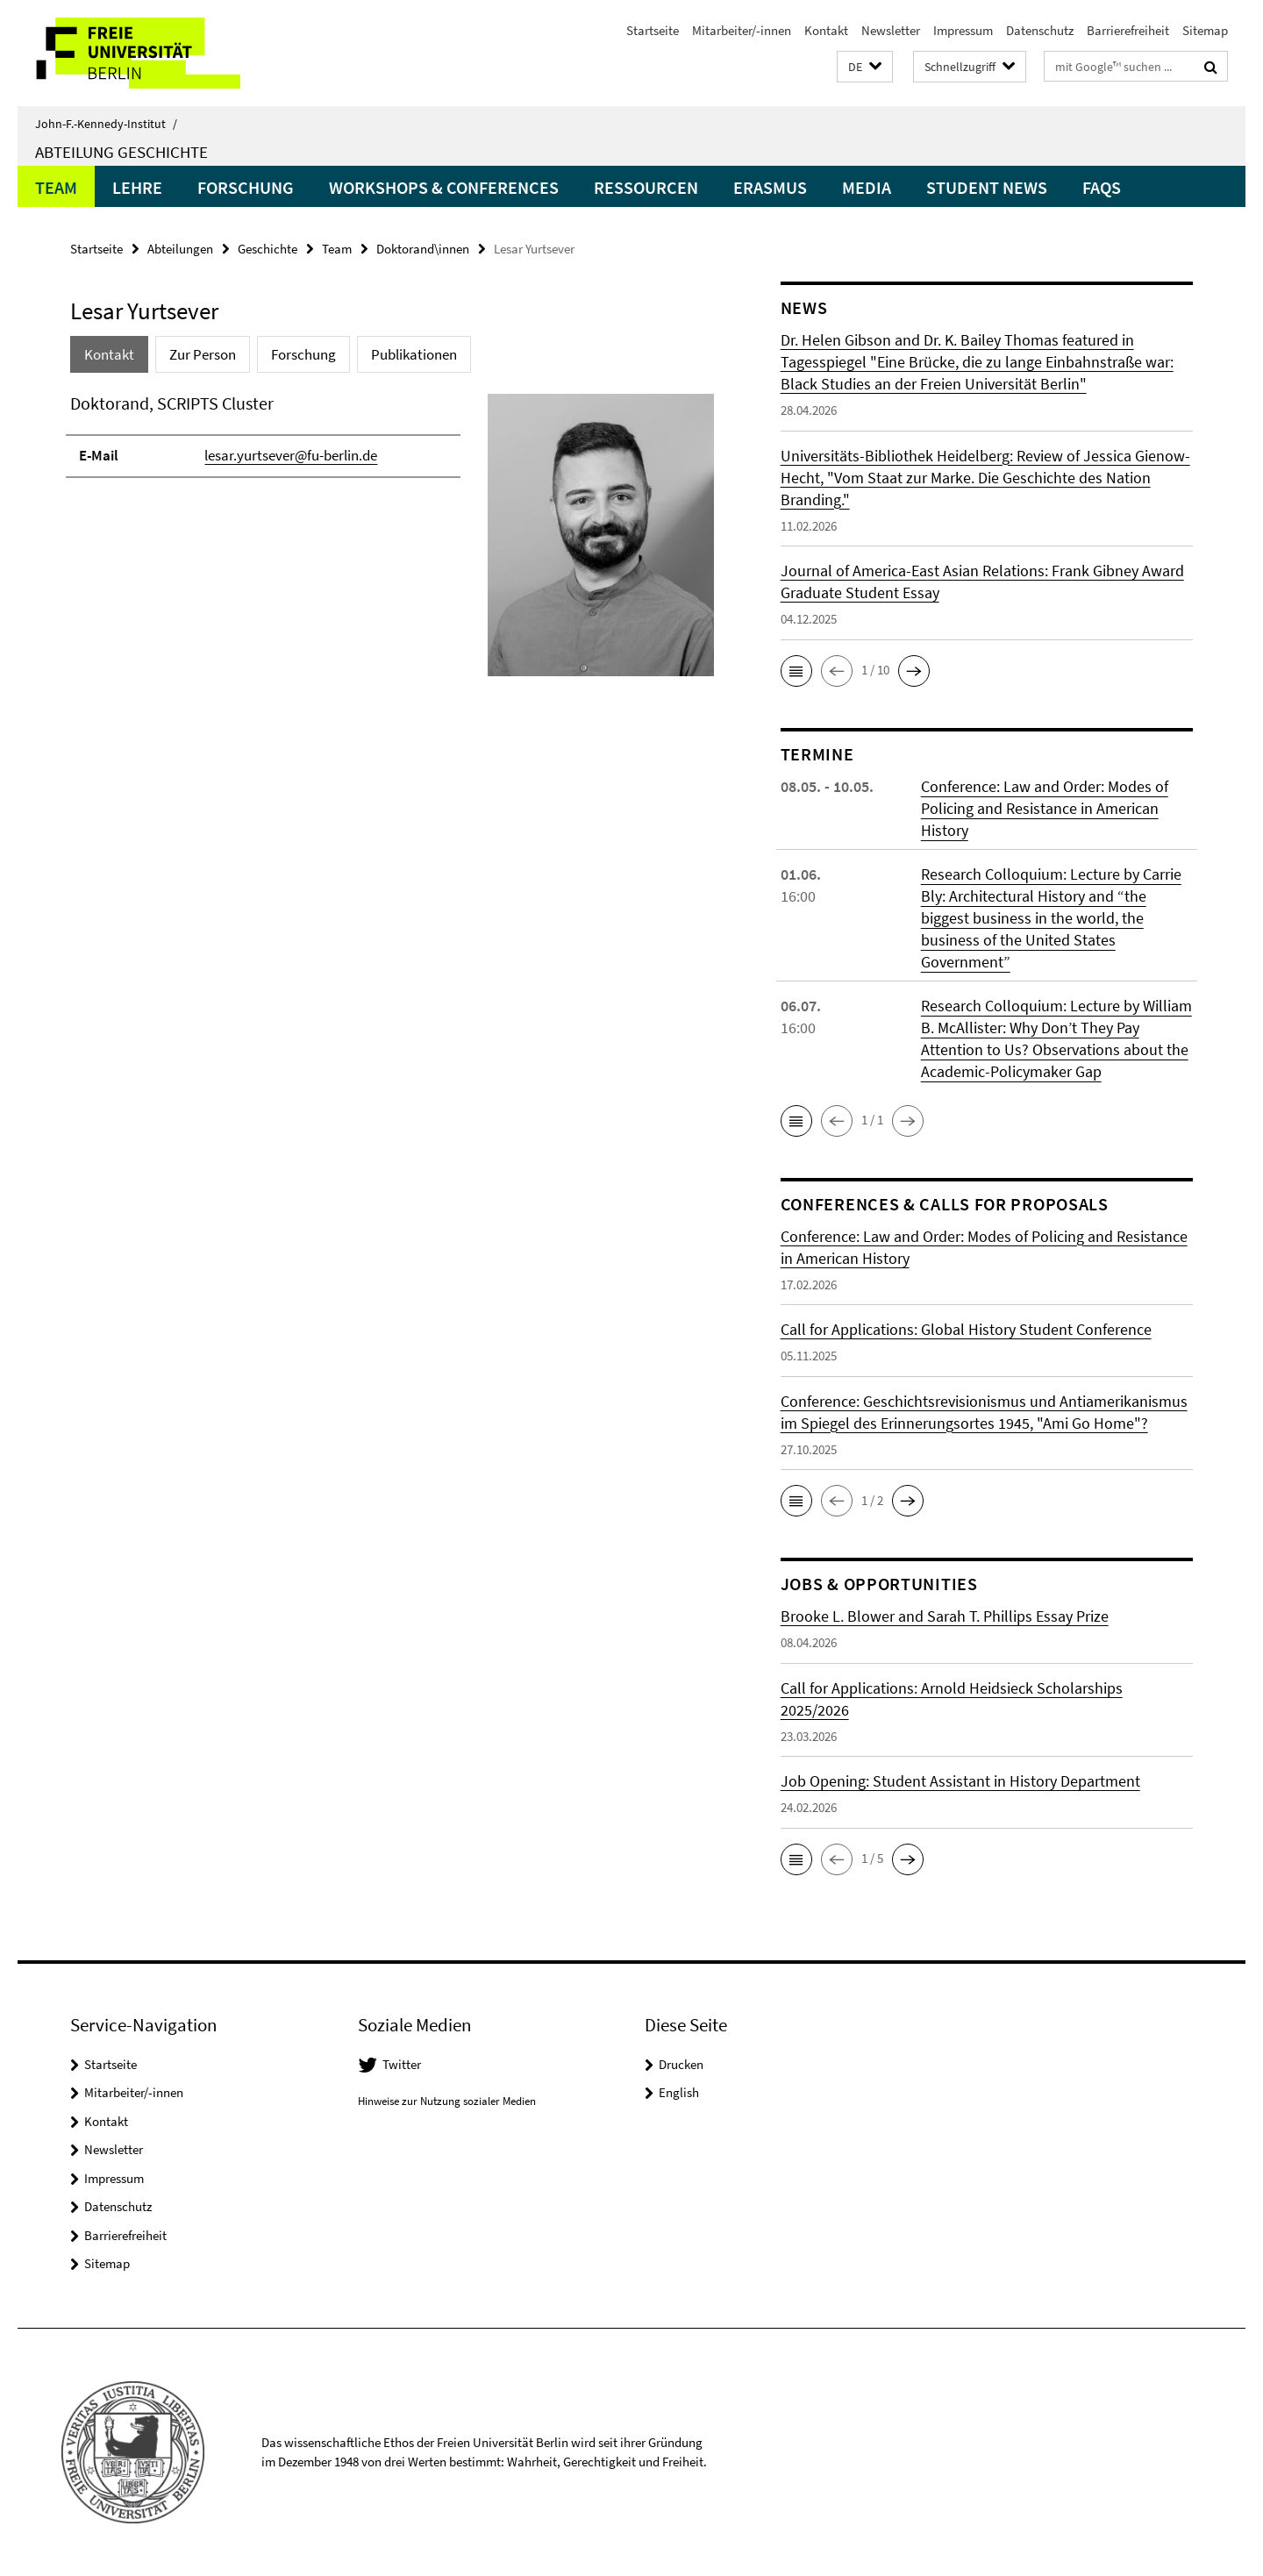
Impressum (963, 30)
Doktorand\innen (422, 248)
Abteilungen (180, 248)
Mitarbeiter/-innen (741, 30)
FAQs (1101, 187)
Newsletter (890, 30)
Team (56, 187)
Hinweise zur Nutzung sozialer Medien (447, 2101)
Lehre (137, 187)
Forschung (245, 187)
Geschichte (267, 248)
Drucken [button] (681, 2064)
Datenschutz (1040, 30)
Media (866, 187)
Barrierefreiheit (1128, 30)
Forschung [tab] (303, 354)
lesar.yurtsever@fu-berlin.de (290, 455)
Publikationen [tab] (414, 354)
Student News (986, 187)
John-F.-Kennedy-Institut (106, 124)
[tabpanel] (392, 542)
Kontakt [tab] (109, 354)
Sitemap (1205, 30)
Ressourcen (646, 187)
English (679, 2092)
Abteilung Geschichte (121, 151)
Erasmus (770, 187)
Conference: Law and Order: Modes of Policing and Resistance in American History (1044, 808)
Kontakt (826, 30)
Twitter (401, 2064)
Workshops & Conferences (444, 187)
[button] (865, 67)
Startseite (652, 30)
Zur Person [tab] (202, 354)
